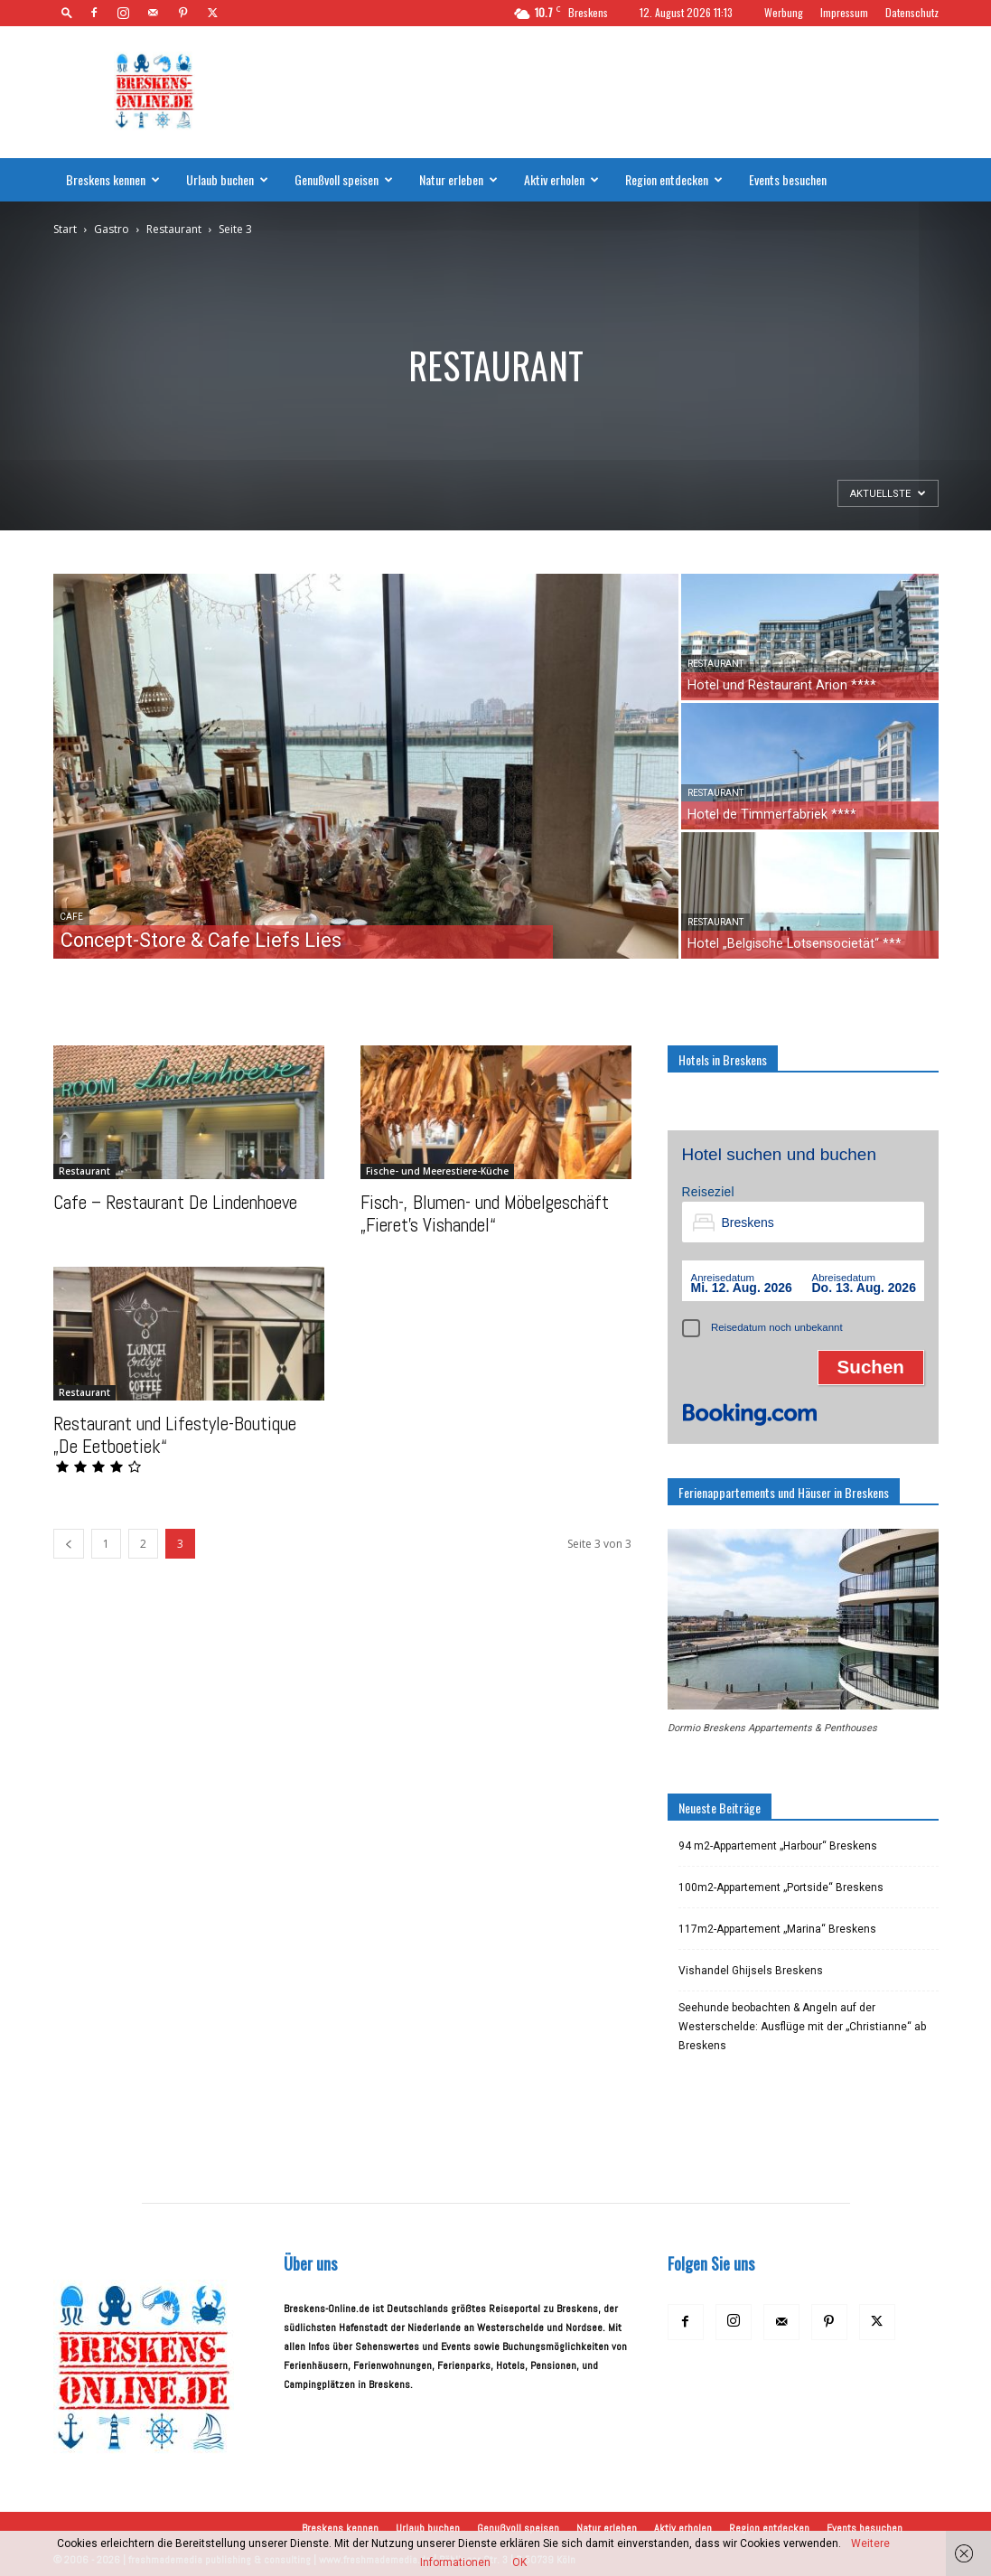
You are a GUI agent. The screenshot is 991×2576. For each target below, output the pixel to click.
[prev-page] (68, 1544)
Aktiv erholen (561, 179)
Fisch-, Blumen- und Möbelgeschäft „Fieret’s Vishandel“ (484, 1213)
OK (519, 2562)
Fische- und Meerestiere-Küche (437, 1171)
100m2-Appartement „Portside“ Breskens (780, 1887)
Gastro (111, 229)
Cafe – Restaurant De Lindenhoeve (175, 1202)
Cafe (71, 917)
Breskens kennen (113, 179)
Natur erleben (458, 179)
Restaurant (173, 229)
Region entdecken (674, 179)
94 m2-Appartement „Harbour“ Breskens (777, 1846)
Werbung (783, 12)
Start (65, 229)
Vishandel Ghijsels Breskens (750, 1970)
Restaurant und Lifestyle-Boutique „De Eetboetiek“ (174, 1434)
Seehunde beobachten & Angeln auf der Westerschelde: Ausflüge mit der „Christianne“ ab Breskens (802, 2026)
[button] (66, 12)
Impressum (844, 12)
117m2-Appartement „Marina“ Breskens (777, 1929)
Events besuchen (788, 179)
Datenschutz (912, 12)
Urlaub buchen (227, 179)
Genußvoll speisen (343, 179)
